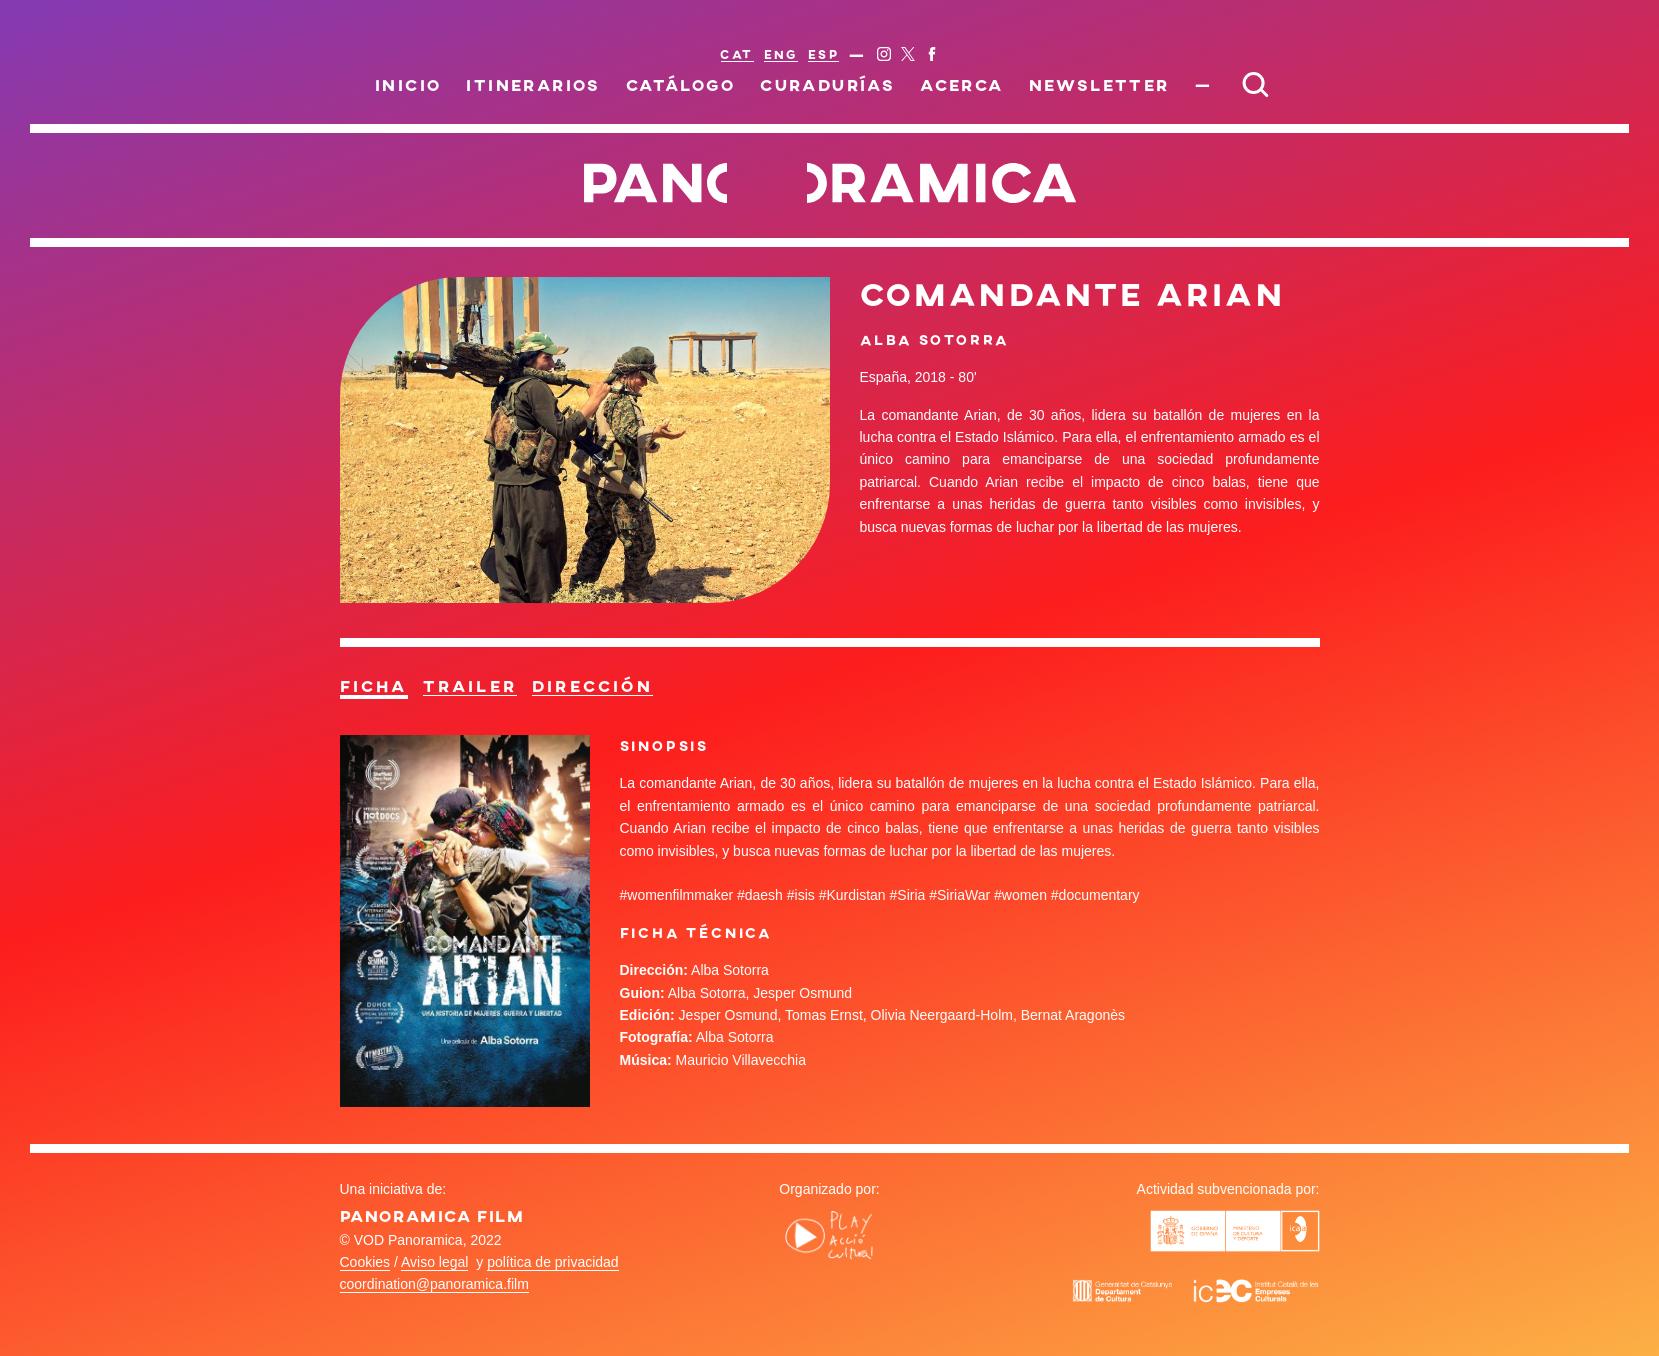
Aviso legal (434, 1262)
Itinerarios (533, 84)
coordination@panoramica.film (434, 1284)
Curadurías (827, 84)
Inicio (408, 84)
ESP (823, 54)
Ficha (374, 686)
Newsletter (1099, 84)
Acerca (961, 84)
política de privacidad (553, 1262)
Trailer (470, 686)
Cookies (365, 1262)
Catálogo (680, 84)
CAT (736, 54)
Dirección (592, 686)
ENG (781, 54)
